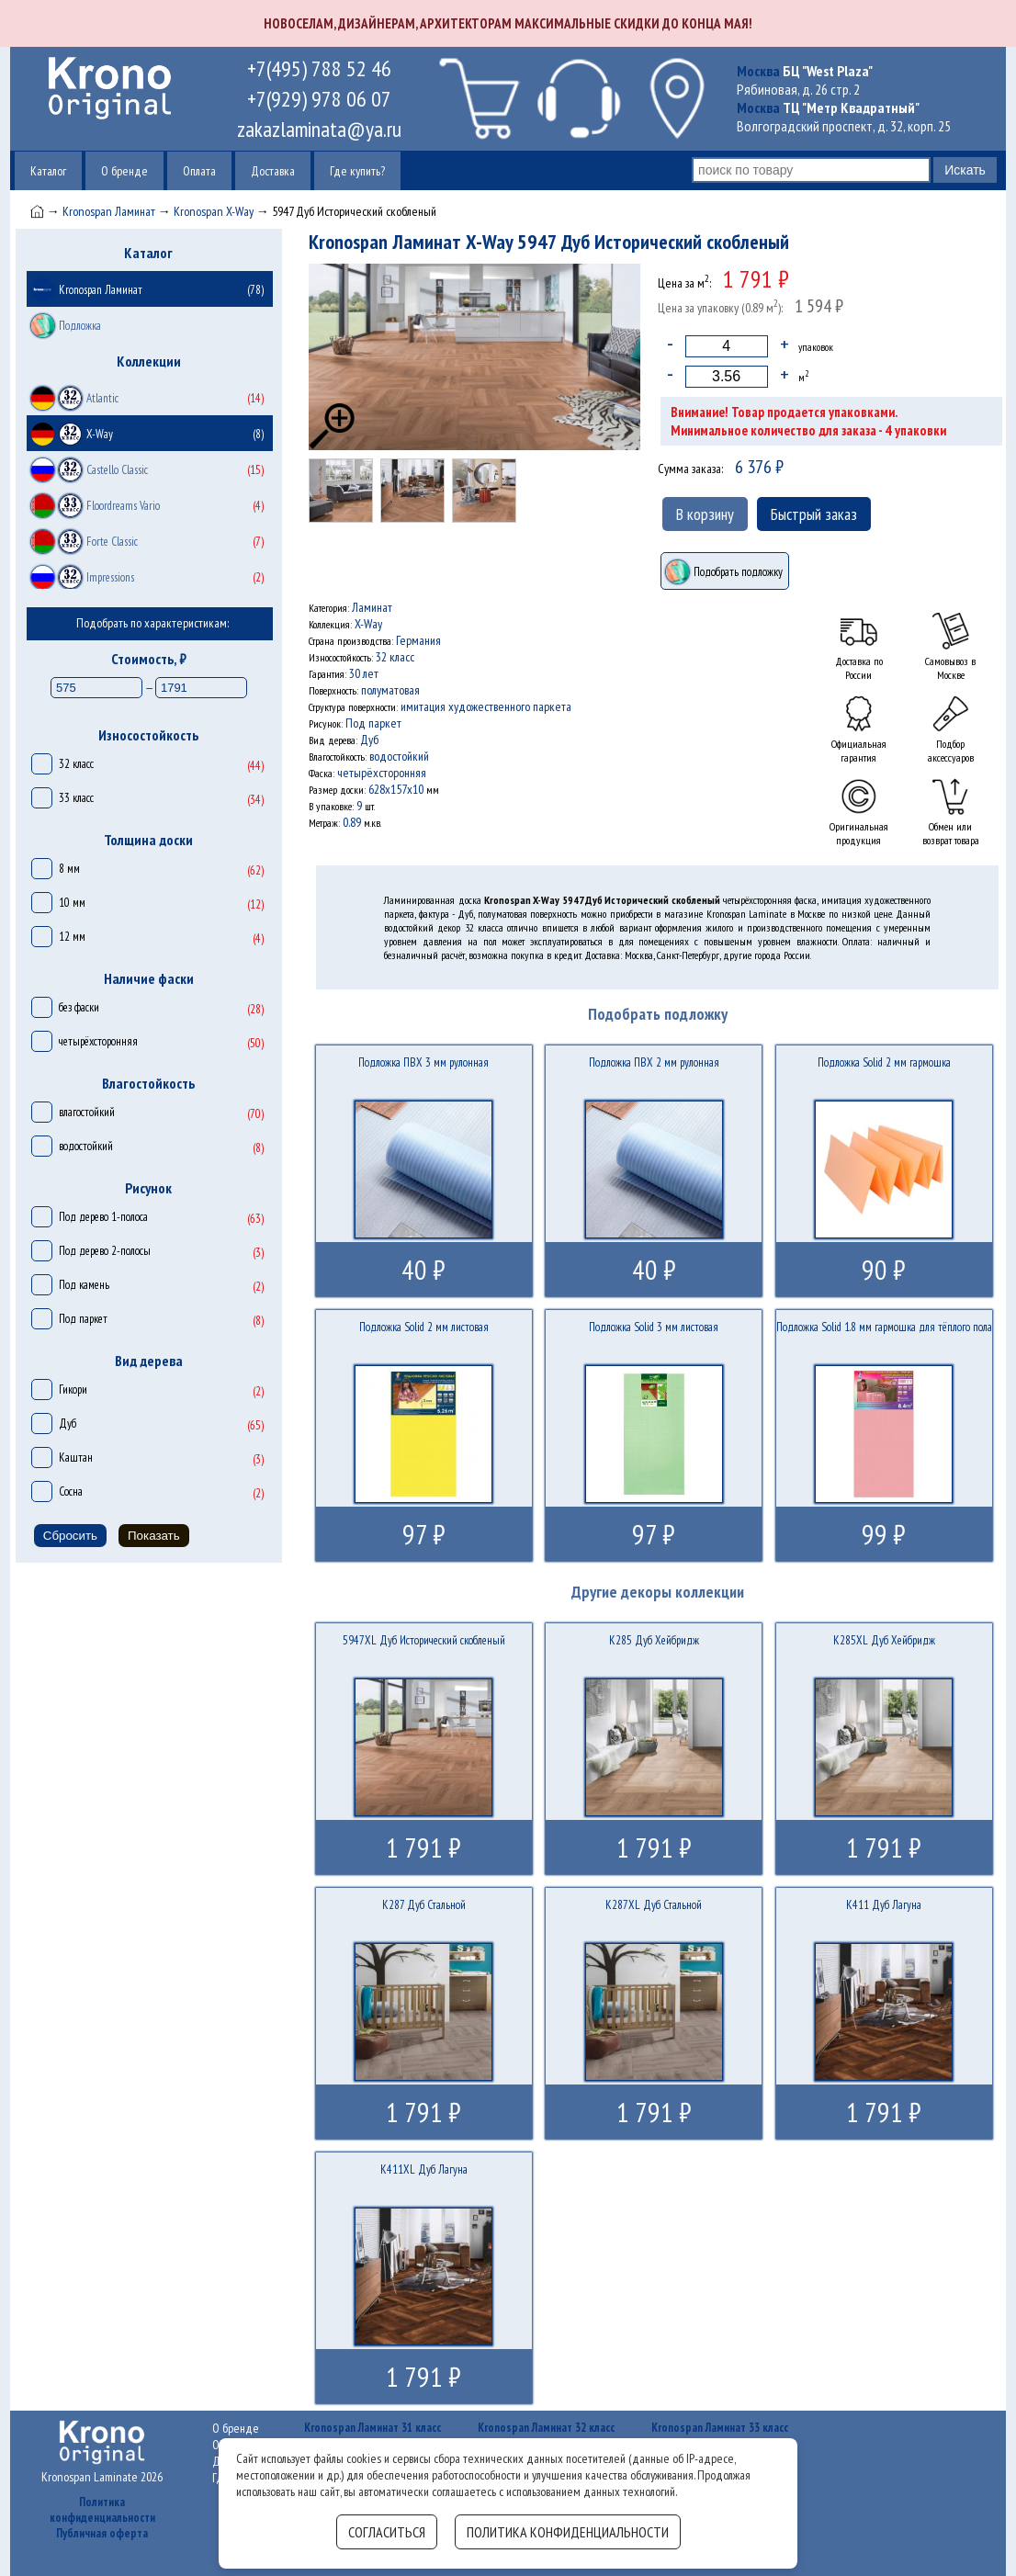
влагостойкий (87, 1112)
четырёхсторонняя (98, 1041)
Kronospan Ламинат (108, 211)
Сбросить (70, 1535)
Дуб (67, 1423)
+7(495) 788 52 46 (319, 68)
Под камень (84, 1285)
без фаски (79, 1007)
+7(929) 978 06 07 (319, 99)
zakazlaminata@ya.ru (319, 129)
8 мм (69, 868)
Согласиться (386, 2532)
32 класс (76, 764)
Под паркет (83, 1319)
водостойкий (86, 1146)
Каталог (48, 171)
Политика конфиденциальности (102, 2509)
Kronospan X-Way (214, 211)
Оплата (199, 171)
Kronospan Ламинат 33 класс (719, 2427)
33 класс (76, 798)
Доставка (273, 171)
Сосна (71, 1491)
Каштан (76, 1457)
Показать (154, 1535)
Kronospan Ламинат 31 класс (372, 2427)
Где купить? (357, 171)
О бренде (124, 171)
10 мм (72, 902)
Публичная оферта (102, 2533)
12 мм (72, 936)
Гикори (73, 1389)
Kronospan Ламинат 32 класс (546, 2427)
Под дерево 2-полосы (105, 1251)
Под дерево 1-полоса (103, 1217)
